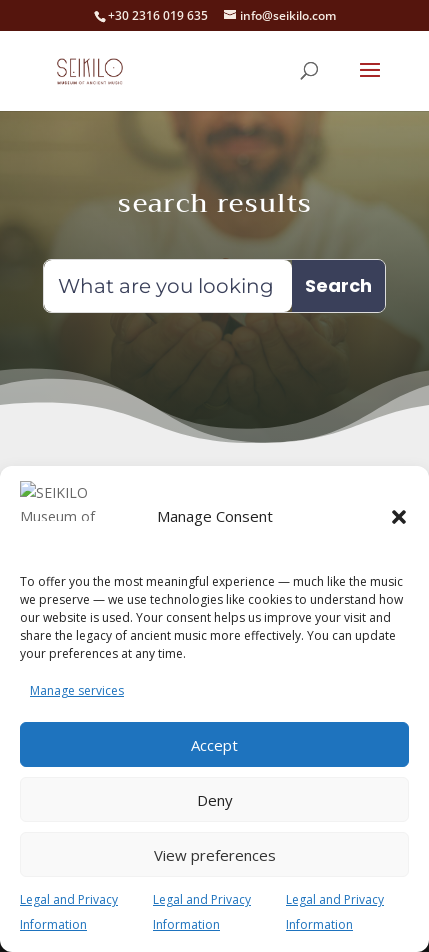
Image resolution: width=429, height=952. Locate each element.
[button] (399, 529)
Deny (215, 800)
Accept (214, 745)
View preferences (215, 855)
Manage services (77, 690)
